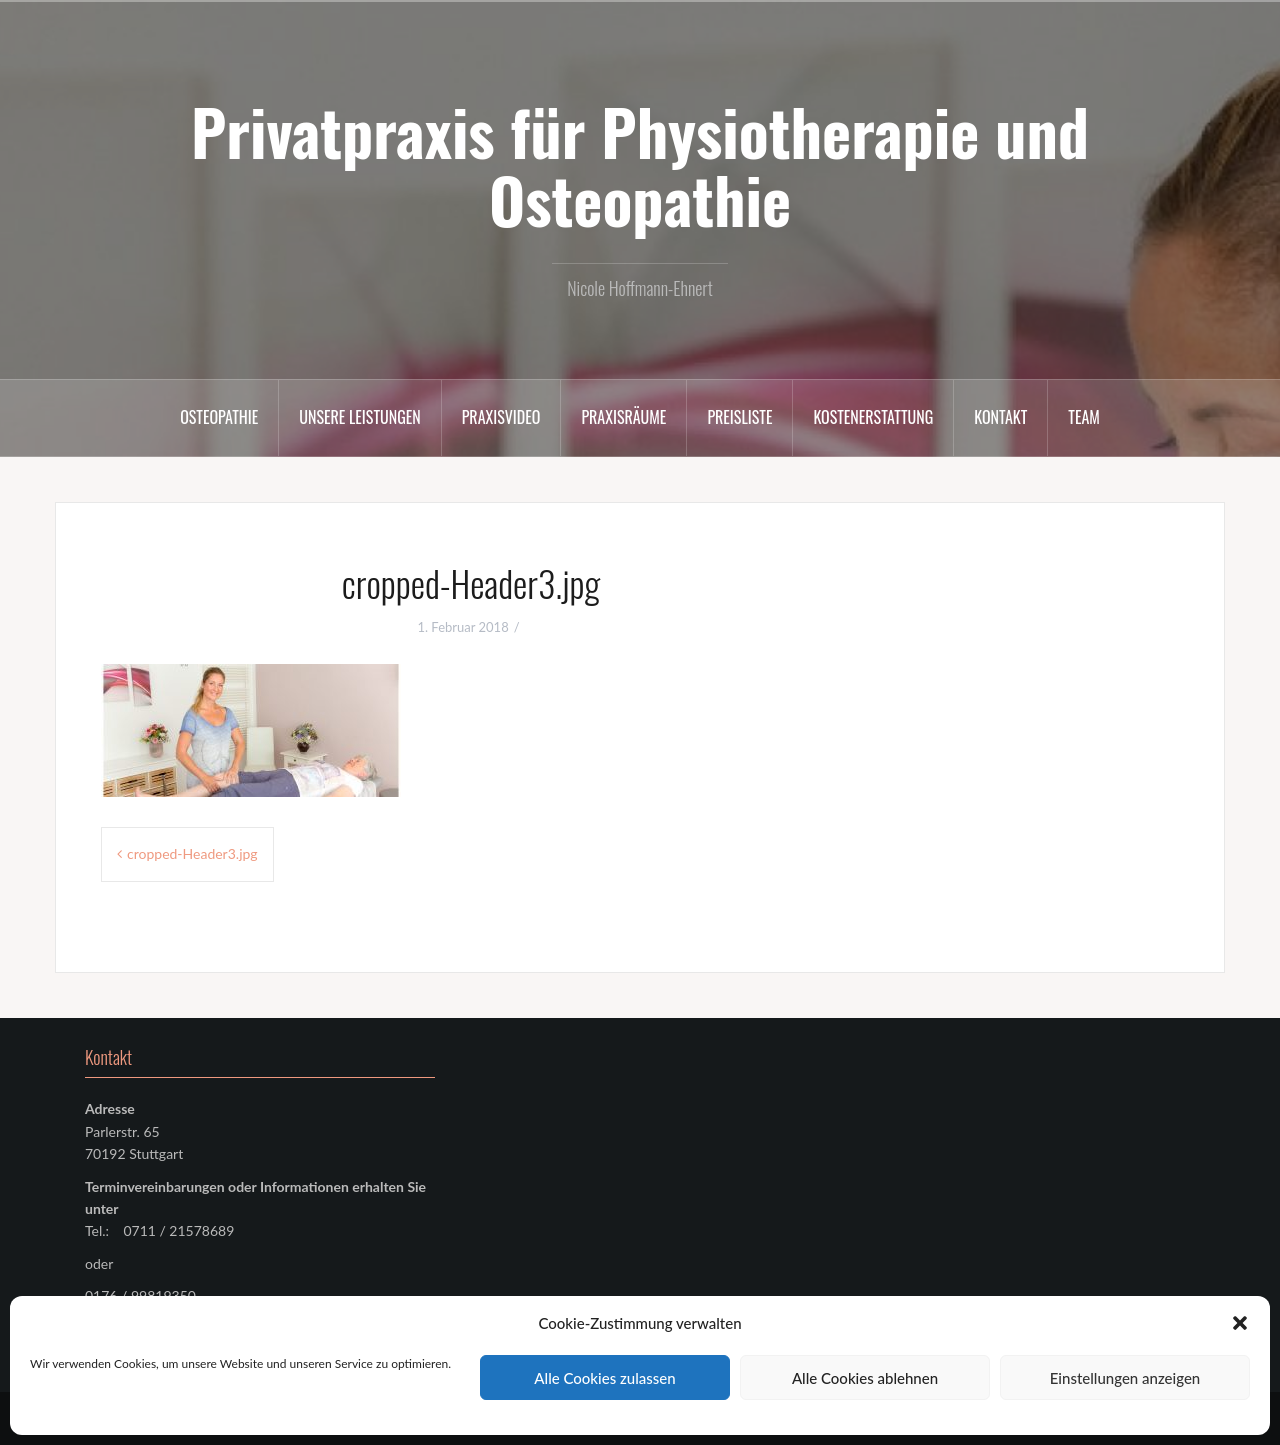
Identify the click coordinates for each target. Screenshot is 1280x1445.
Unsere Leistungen (359, 417)
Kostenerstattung (873, 417)
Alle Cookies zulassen (604, 1378)
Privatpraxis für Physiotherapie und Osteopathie (640, 165)
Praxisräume (623, 417)
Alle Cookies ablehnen (865, 1378)
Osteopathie (219, 417)
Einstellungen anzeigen (1125, 1378)
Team (1084, 417)
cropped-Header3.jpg (192, 853)
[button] (1240, 1323)
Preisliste (739, 417)
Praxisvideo (501, 417)
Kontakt (1000, 417)
